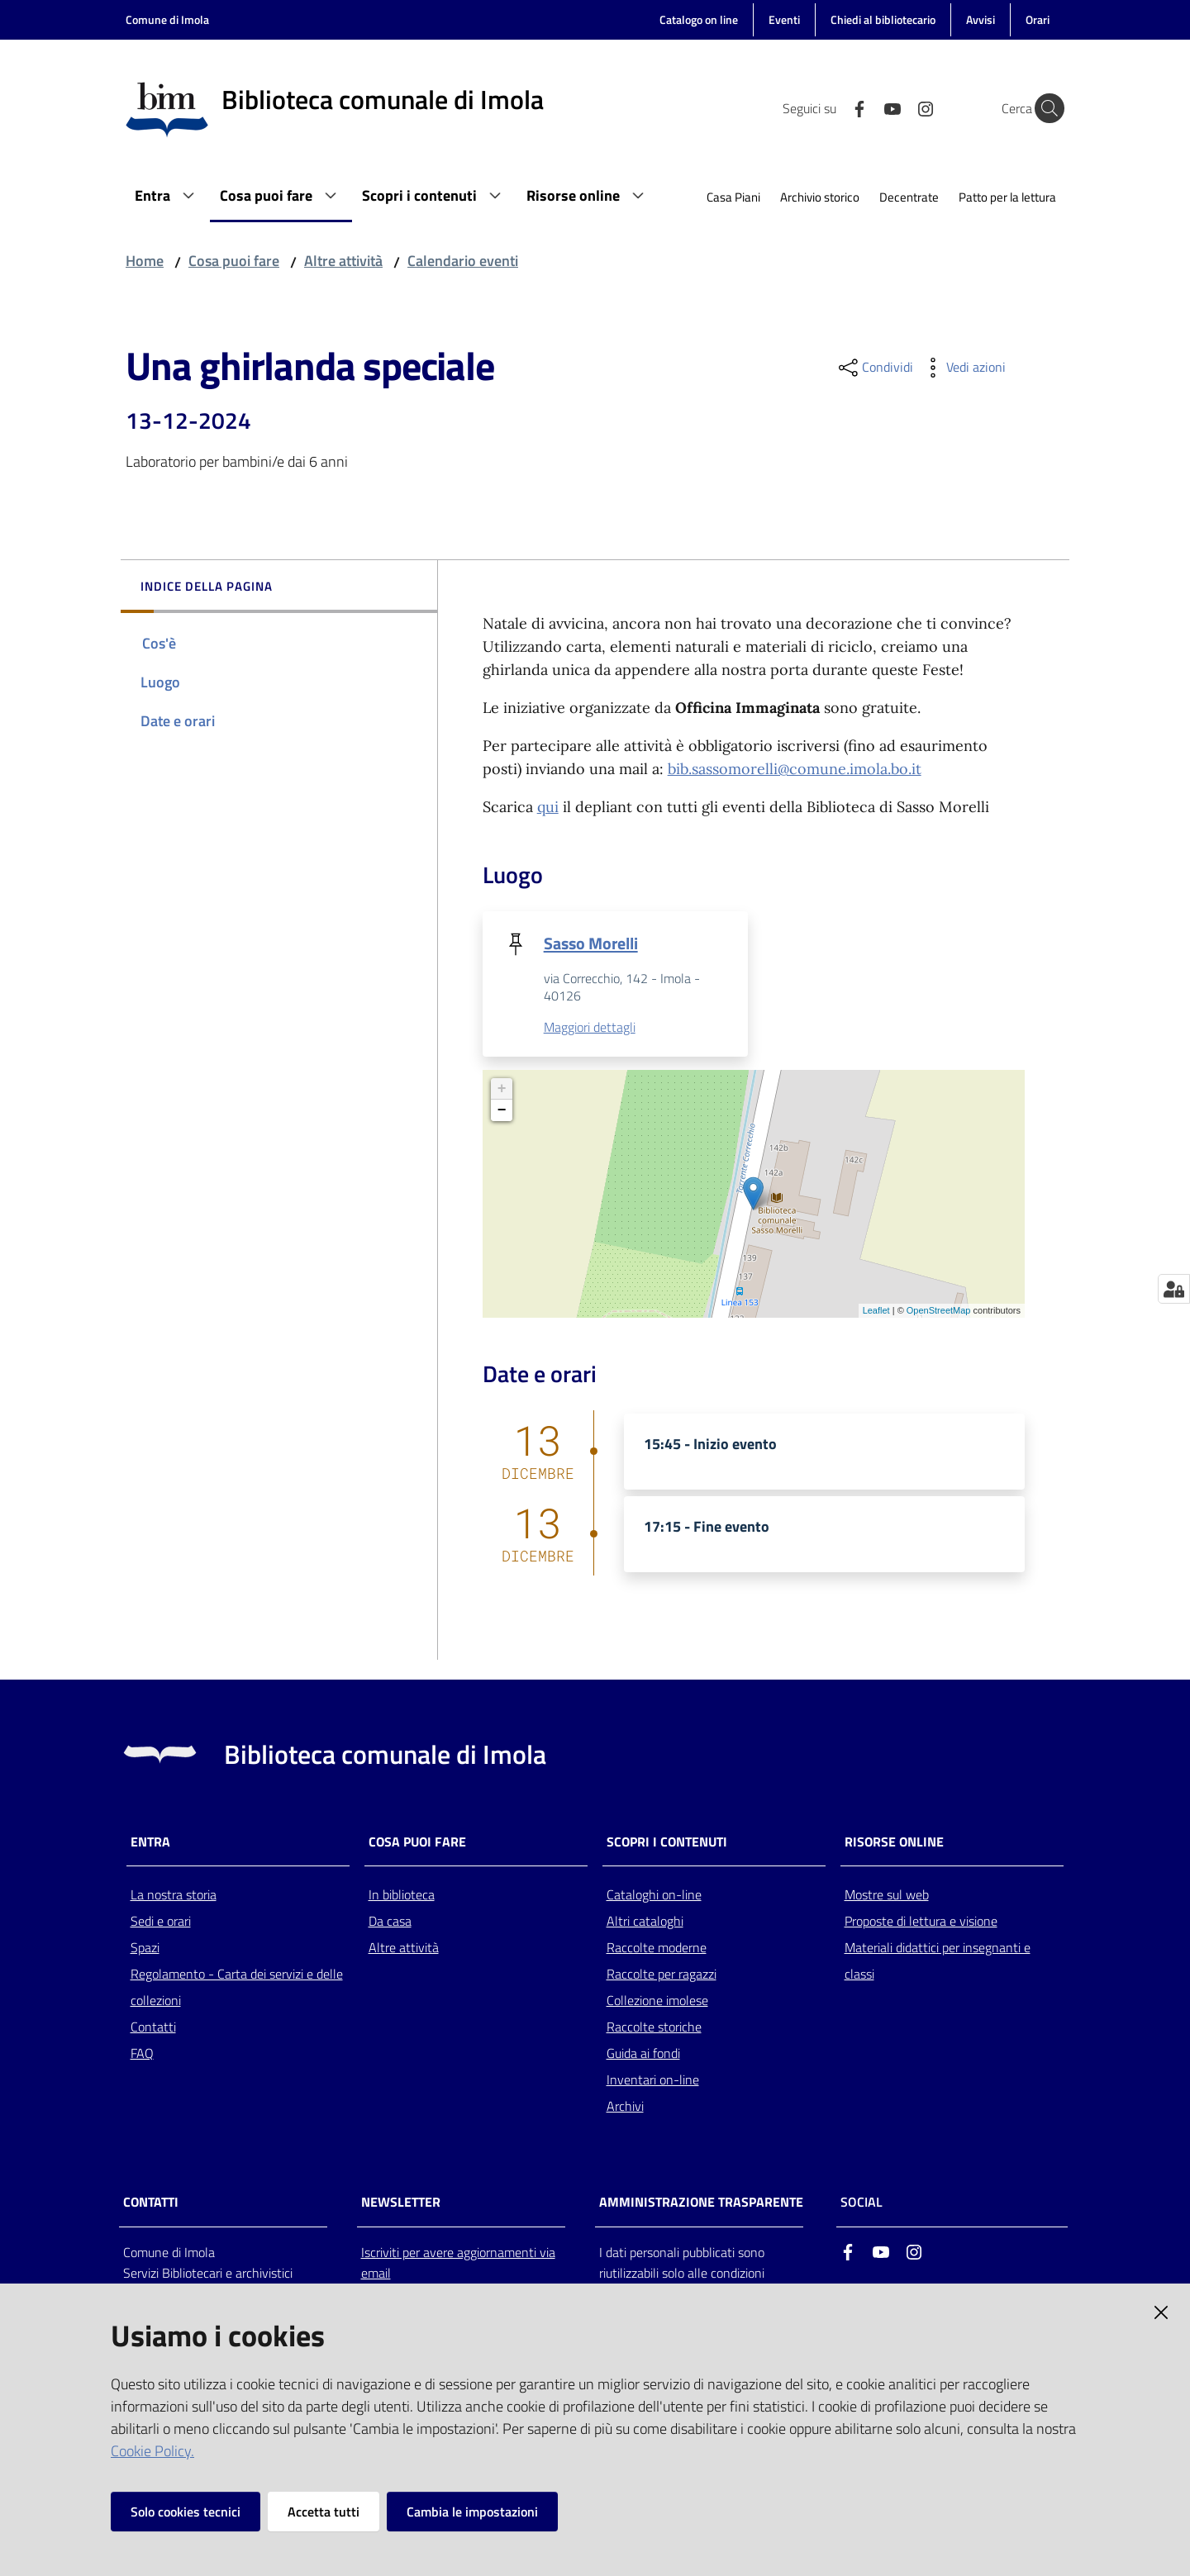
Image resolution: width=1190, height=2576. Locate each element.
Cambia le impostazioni (472, 2511)
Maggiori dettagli (589, 1027)
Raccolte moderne (657, 1948)
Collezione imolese (657, 2001)
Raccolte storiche (654, 2027)
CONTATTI (150, 2202)
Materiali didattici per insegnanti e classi (938, 1961)
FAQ (142, 2054)
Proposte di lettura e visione (921, 1922)
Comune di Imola (167, 19)
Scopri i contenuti (667, 1841)
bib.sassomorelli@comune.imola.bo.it (794, 768)
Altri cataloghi (645, 1922)
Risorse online (894, 1841)
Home (145, 261)
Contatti (153, 2027)
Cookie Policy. (152, 2451)
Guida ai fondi (643, 2054)
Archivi (625, 2107)
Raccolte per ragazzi (661, 1974)
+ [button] (502, 1089)
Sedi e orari (161, 1922)
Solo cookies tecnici (185, 2511)
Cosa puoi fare (233, 261)
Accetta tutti (323, 2511)
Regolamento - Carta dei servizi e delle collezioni (237, 1988)
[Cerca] (1044, 108)
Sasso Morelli (591, 943)
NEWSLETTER (400, 2202)
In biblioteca (402, 1895)
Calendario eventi (462, 261)
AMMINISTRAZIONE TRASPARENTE (701, 2202)
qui (548, 806)
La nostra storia (174, 1895)
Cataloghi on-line (654, 1895)
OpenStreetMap (939, 1310)
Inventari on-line (653, 2080)
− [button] (502, 1110)
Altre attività (343, 261)
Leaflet (876, 1310)
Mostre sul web (887, 1895)
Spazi (145, 1948)
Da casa (390, 1922)
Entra (150, 1841)
